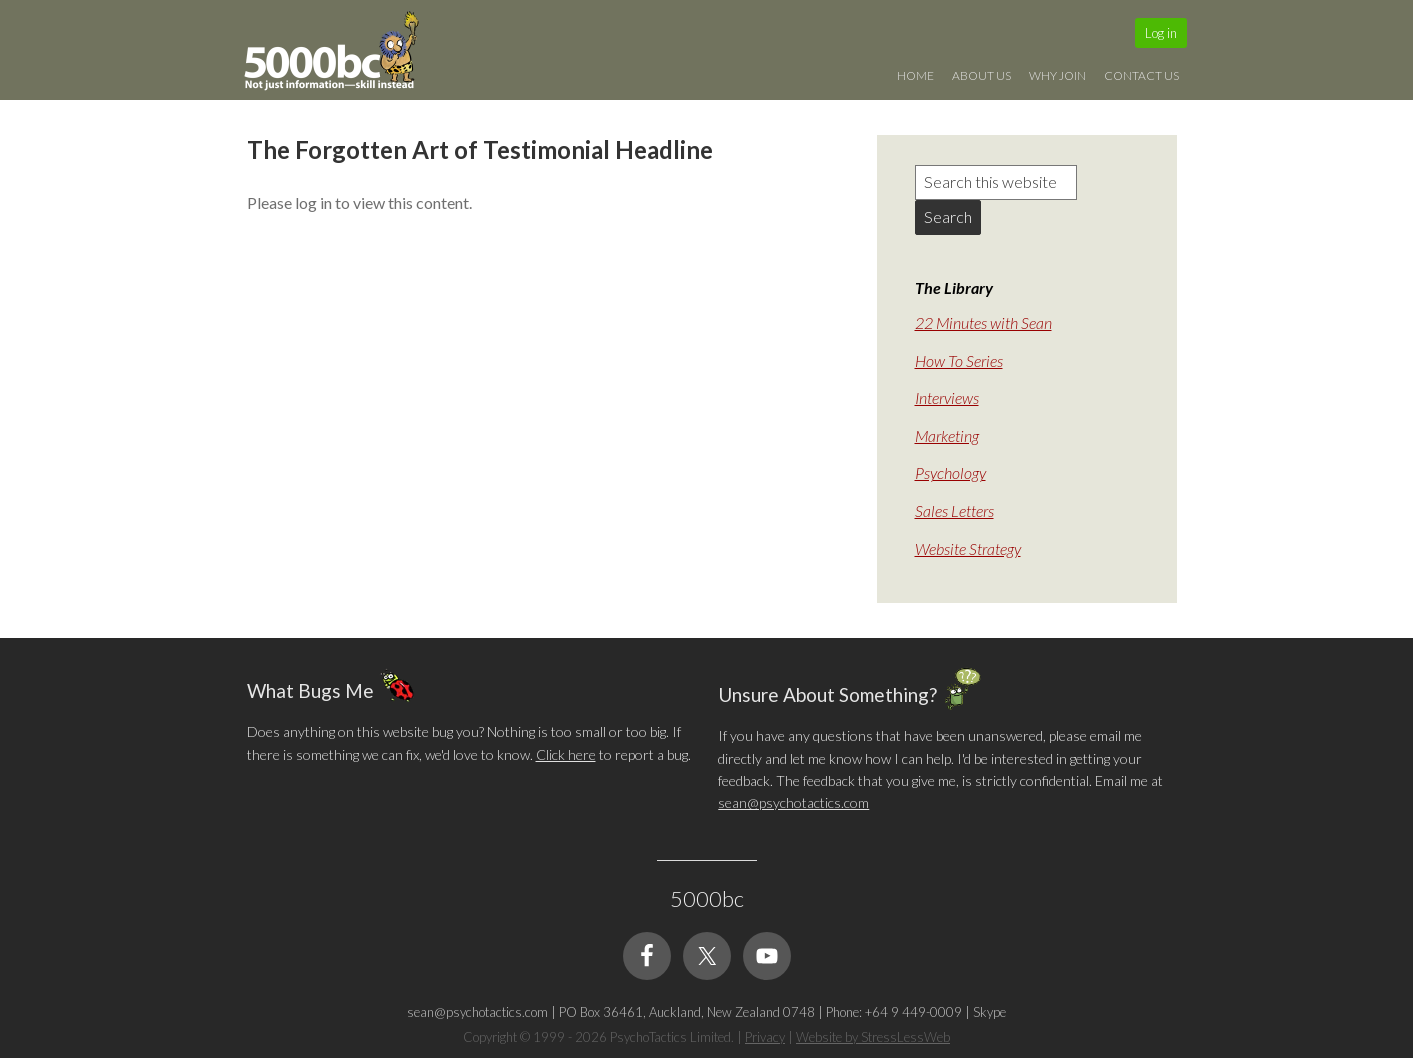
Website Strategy (968, 548)
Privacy (765, 1037)
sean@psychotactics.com (793, 802)
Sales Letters (954, 510)
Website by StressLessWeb (873, 1037)
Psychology (950, 472)
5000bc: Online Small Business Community (342, 55)
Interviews (947, 397)
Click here (566, 754)
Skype (989, 1012)
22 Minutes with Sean (983, 322)
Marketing (947, 435)
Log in (1161, 33)
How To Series (959, 360)
